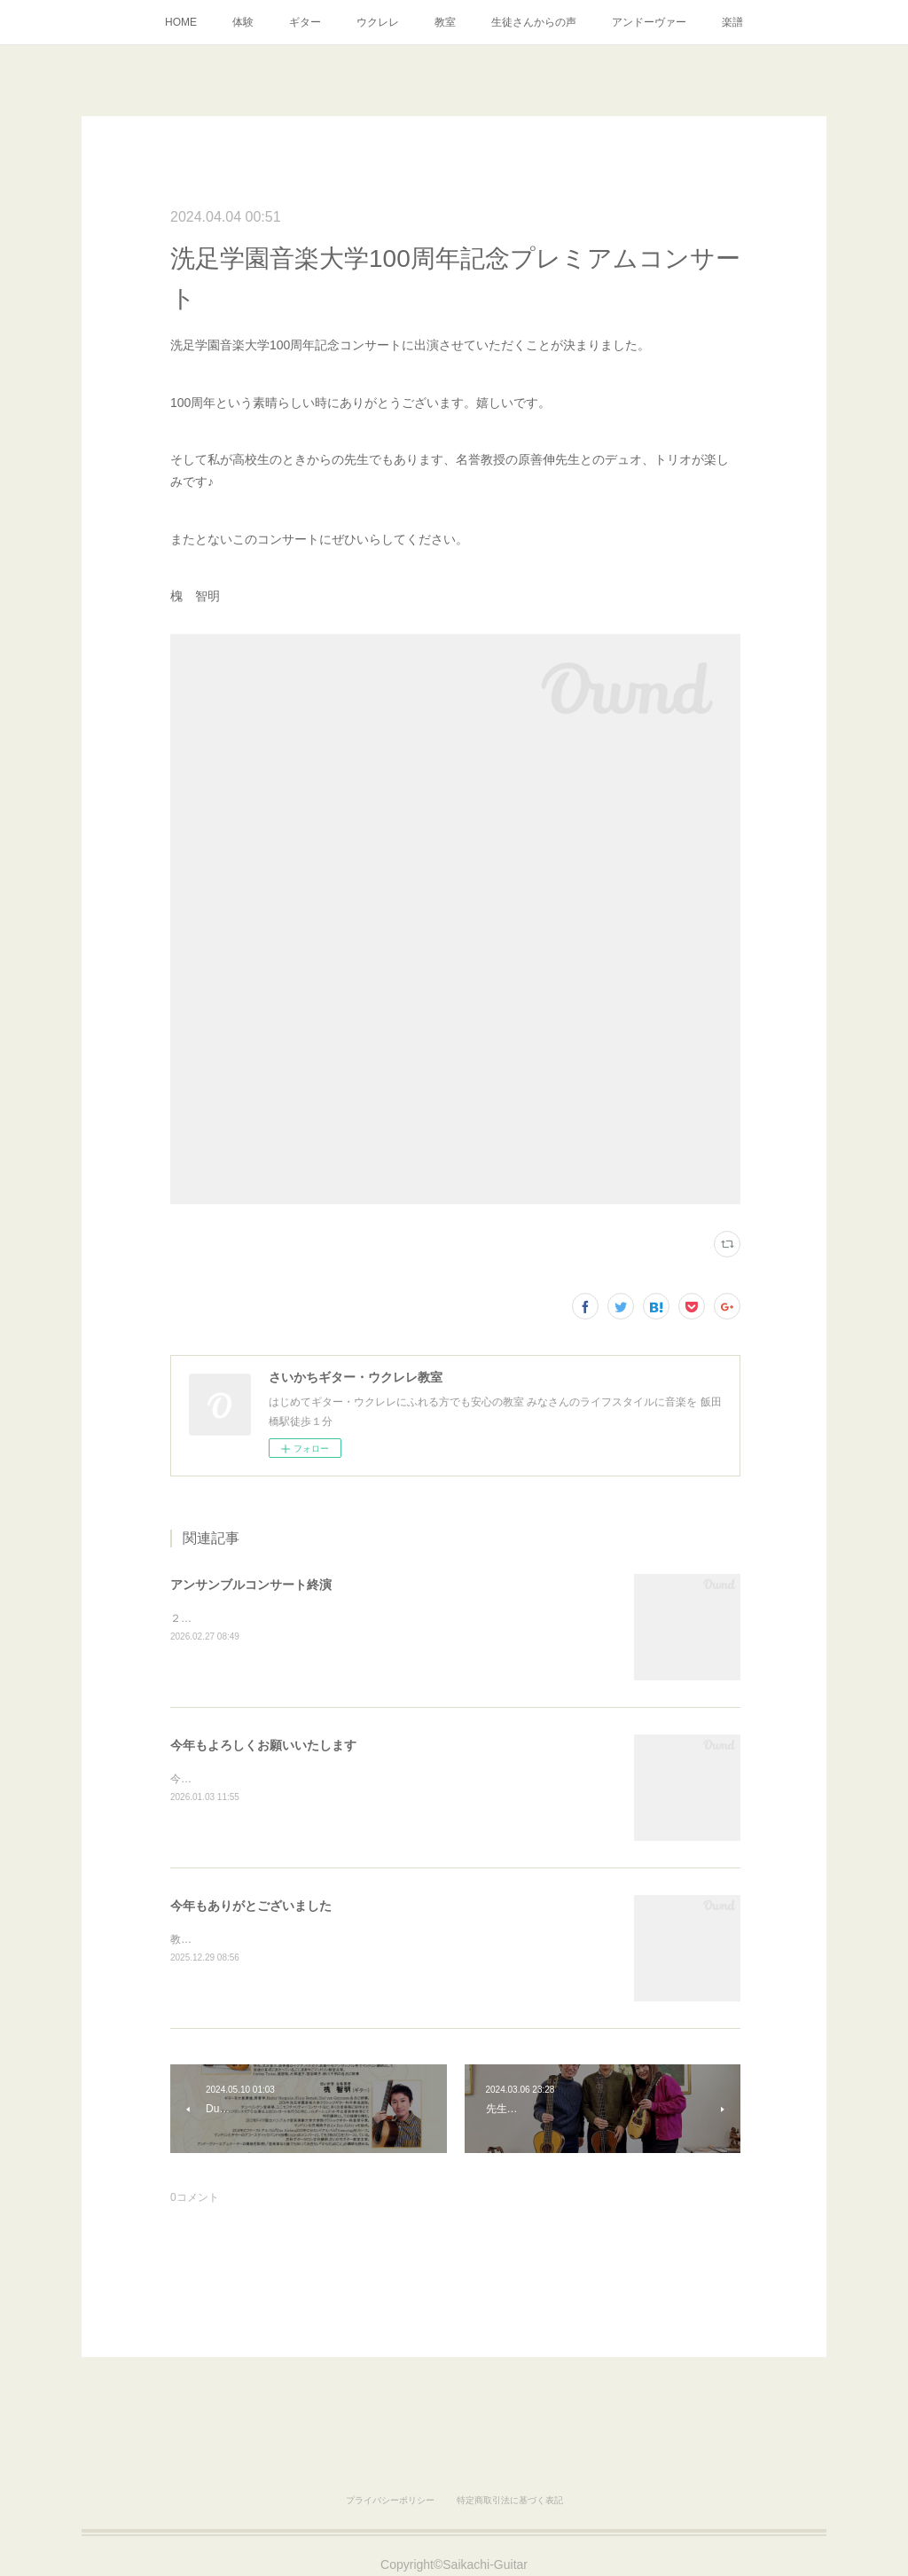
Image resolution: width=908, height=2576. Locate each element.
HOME (181, 22)
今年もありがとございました (251, 1906)
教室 (445, 22)
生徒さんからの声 (533, 22)
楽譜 (732, 22)
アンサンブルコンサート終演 (251, 1585)
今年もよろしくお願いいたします (263, 1745)
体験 (243, 22)
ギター (305, 22)
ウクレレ (377, 22)
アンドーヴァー (649, 22)
